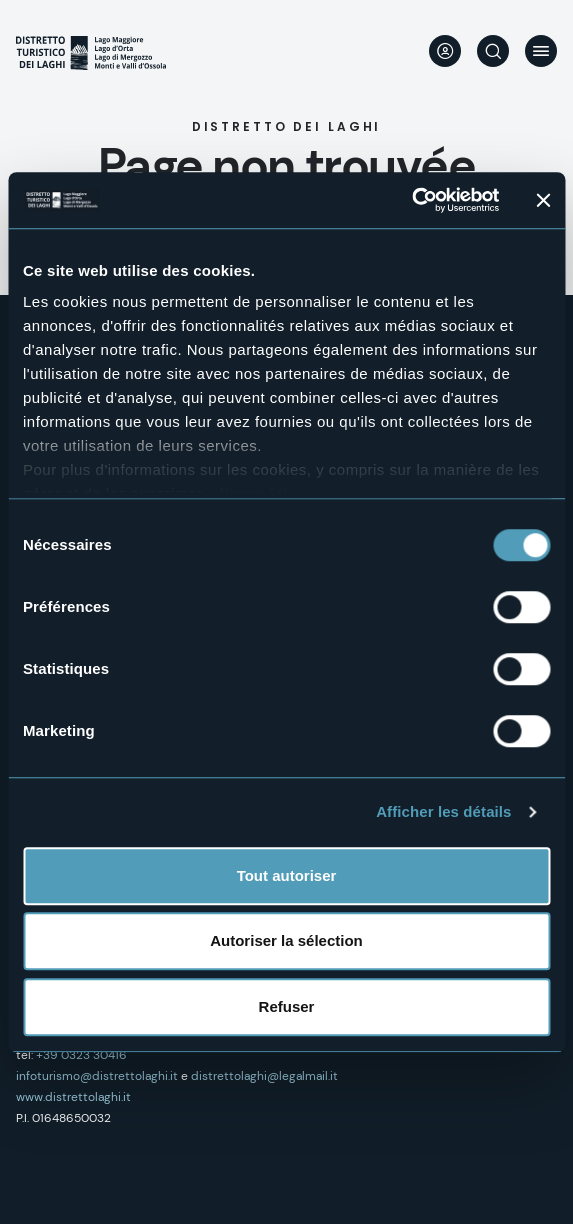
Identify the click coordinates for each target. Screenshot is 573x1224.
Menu (541, 51)
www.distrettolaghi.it (73, 1097)
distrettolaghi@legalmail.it (264, 1076)
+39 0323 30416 (81, 1055)
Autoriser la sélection (286, 940)
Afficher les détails (443, 811)
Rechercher (493, 51)
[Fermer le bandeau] (543, 200)
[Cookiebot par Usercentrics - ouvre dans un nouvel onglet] (411, 200)
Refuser (287, 1006)
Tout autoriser (287, 875)
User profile (445, 51)
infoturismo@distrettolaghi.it (97, 1076)
